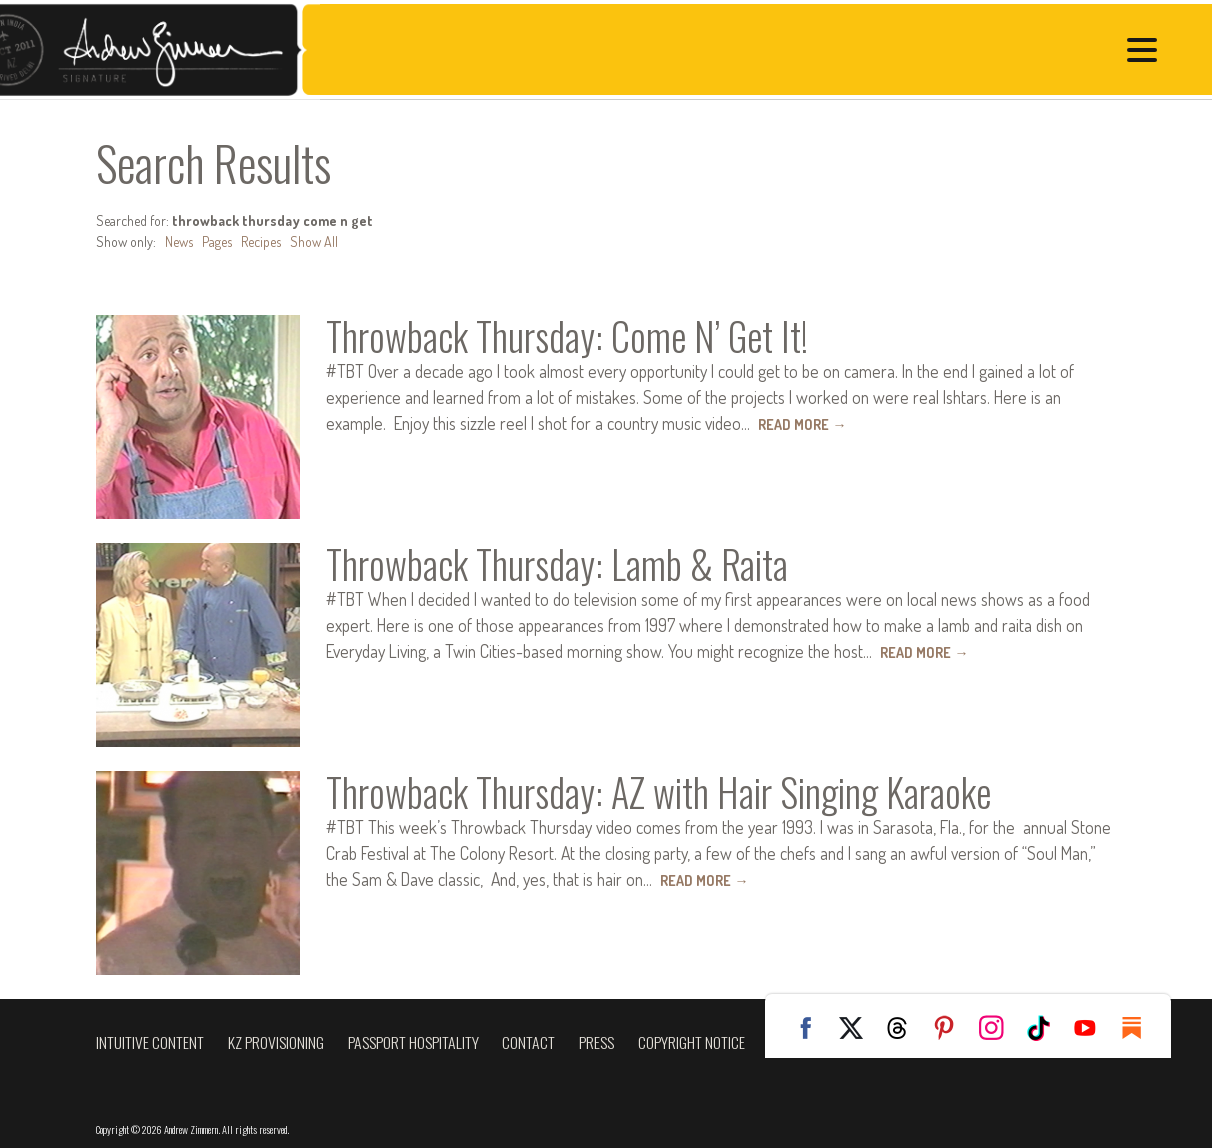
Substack (1140, 1028)
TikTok (1046, 1028)
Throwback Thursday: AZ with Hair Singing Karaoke (658, 792)
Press (596, 1042)
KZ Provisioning (276, 1042)
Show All (314, 241)
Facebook (811, 1028)
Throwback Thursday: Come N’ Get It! (567, 336)
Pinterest (952, 1028)
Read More (802, 424)
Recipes (261, 241)
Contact (528, 1042)
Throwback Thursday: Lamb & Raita (557, 564)
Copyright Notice (691, 1042)
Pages (217, 241)
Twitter (858, 1028)
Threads (905, 1028)
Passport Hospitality (413, 1042)
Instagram (999, 1028)
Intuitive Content (150, 1042)
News (179, 241)
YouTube (1093, 1028)
